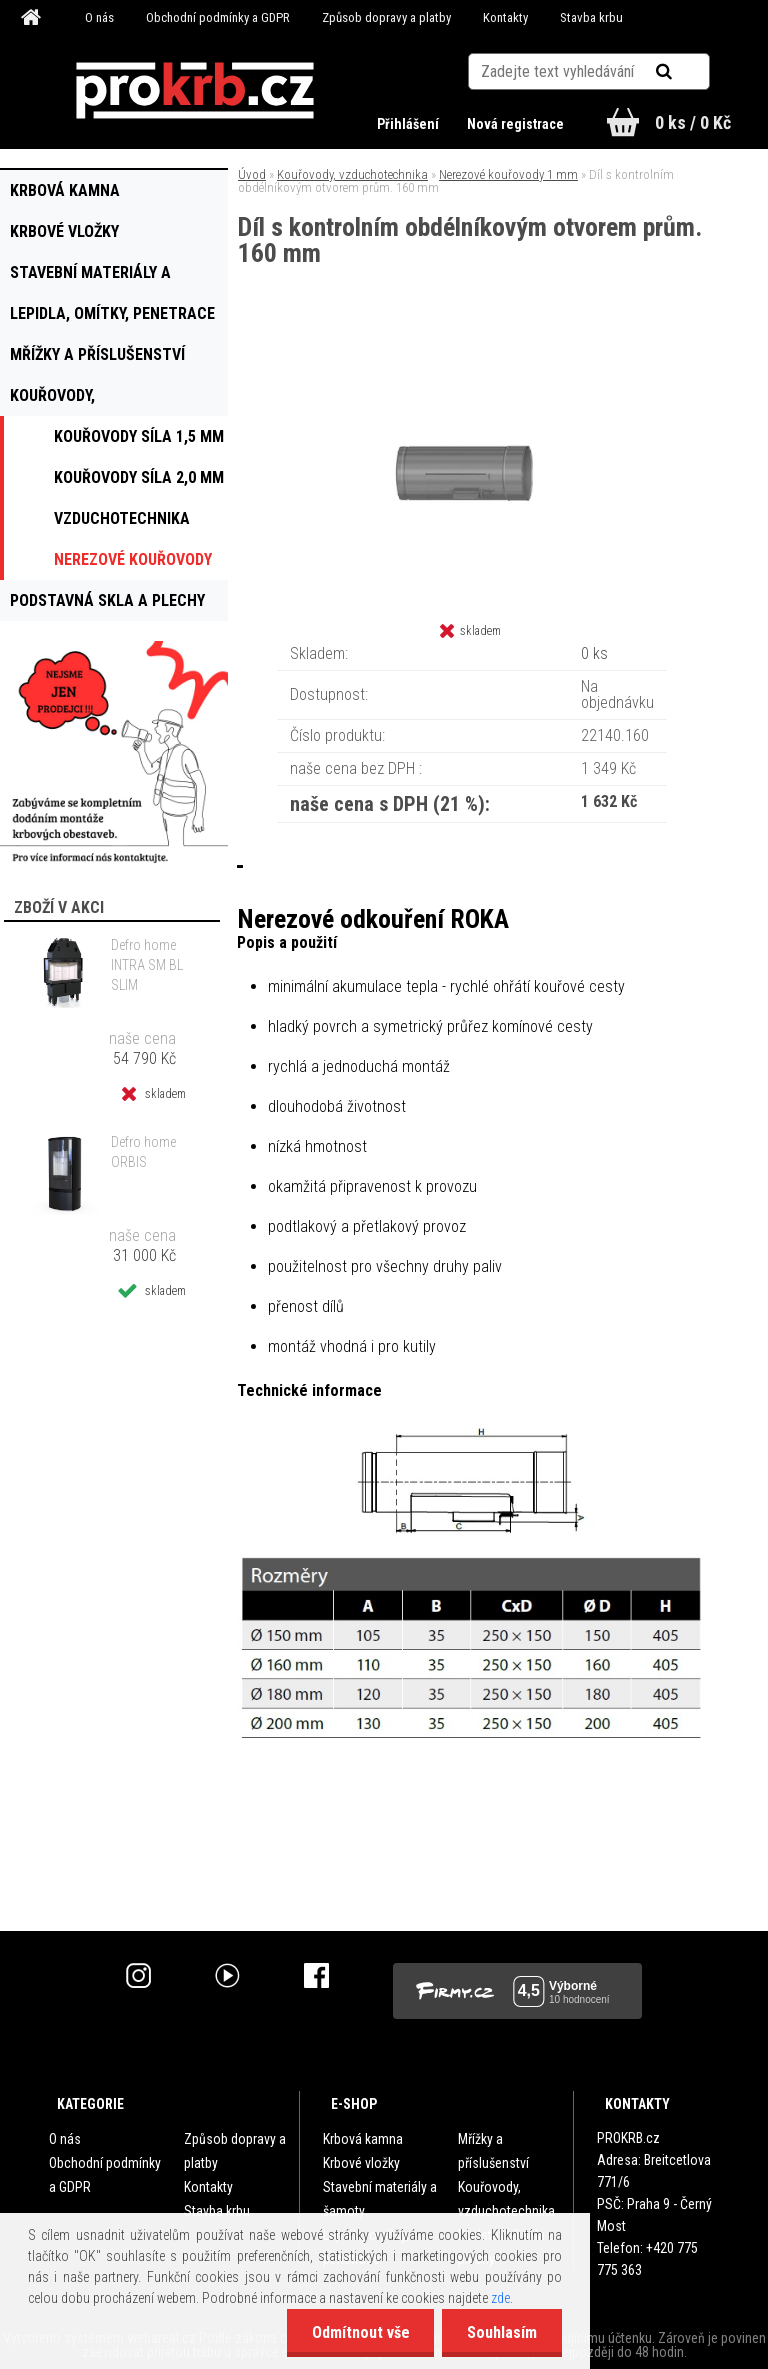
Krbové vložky (361, 2163)
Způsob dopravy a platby (386, 17)
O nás (99, 17)
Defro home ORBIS (143, 1152)
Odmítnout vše (360, 2332)
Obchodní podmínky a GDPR (218, 17)
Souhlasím (502, 2332)
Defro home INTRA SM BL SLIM (147, 965)
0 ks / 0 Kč (693, 122)
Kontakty (505, 17)
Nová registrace (515, 124)
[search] (688, 72)
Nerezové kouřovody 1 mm (508, 174)
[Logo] (195, 91)
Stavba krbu (591, 17)
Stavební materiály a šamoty (380, 2199)
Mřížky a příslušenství (493, 2151)
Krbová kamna (363, 2139)
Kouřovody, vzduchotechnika (352, 174)
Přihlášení (409, 124)
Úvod (252, 174)
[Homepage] (34, 18)
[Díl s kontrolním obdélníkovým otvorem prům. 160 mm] (472, 349)
